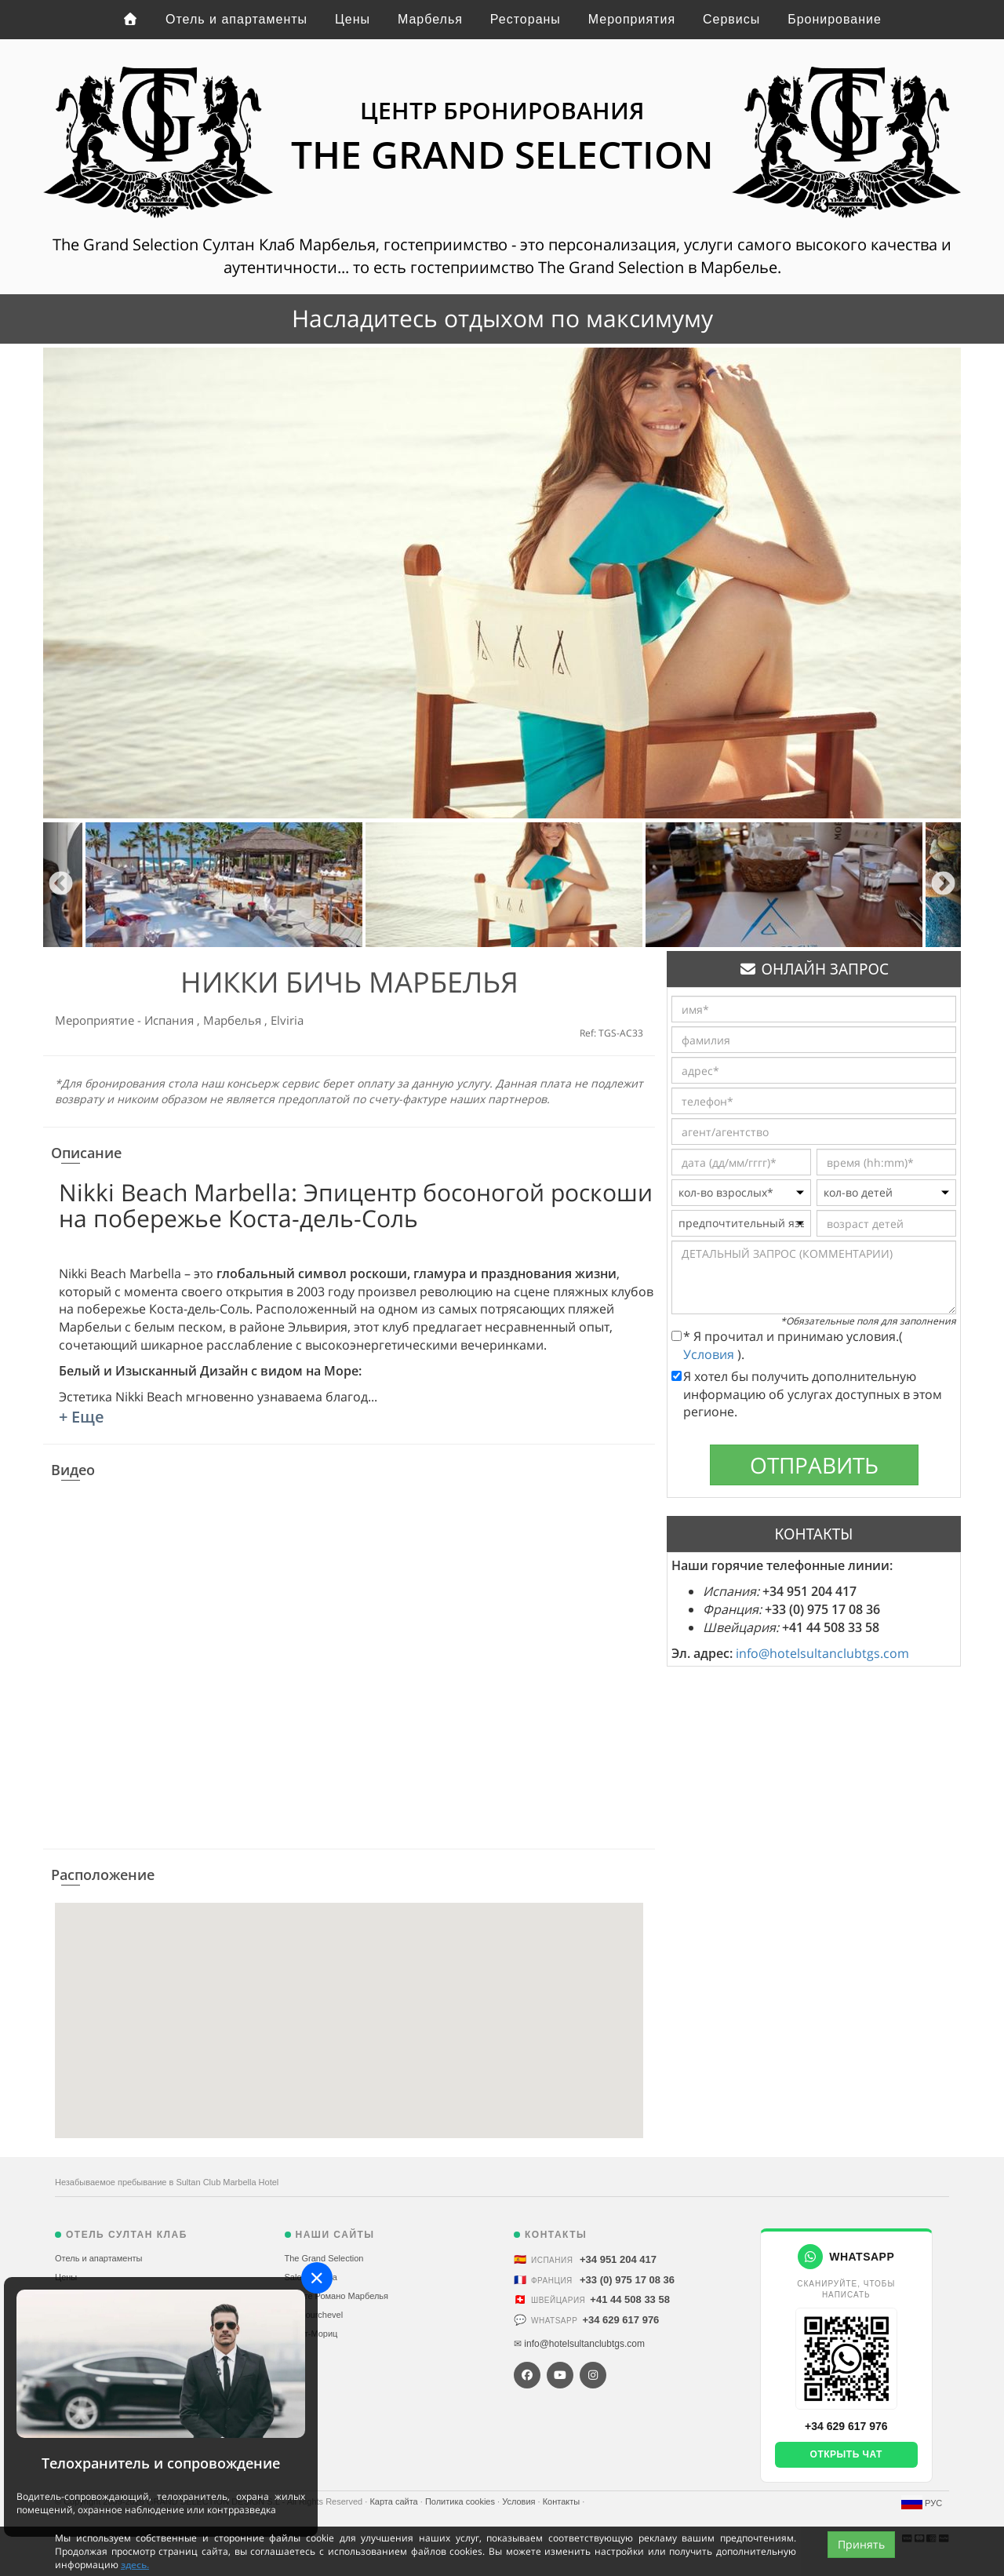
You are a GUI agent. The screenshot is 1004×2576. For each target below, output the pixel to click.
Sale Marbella (311, 2277)
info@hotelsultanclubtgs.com (822, 1653)
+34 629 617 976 (620, 2320)
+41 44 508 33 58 (630, 2299)
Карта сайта (394, 2501)
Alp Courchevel (314, 2314)
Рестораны (525, 19)
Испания (170, 1020)
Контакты (563, 2501)
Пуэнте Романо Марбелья (337, 2296)
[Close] (317, 2278)
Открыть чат (846, 2454)
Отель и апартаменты (236, 19)
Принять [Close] (861, 2544)
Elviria (287, 1020)
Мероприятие (96, 1020)
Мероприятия (631, 19)
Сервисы (731, 19)
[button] (349, 2005)
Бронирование (835, 19)
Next (943, 884)
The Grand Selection (324, 2258)
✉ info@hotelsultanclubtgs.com (579, 2343)
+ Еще (81, 1416)
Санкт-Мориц (311, 2333)
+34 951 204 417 (618, 2259)
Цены (352, 19)
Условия (710, 1354)
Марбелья (430, 19)
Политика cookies (461, 2501)
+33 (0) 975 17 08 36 (627, 2280)
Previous (60, 884)
